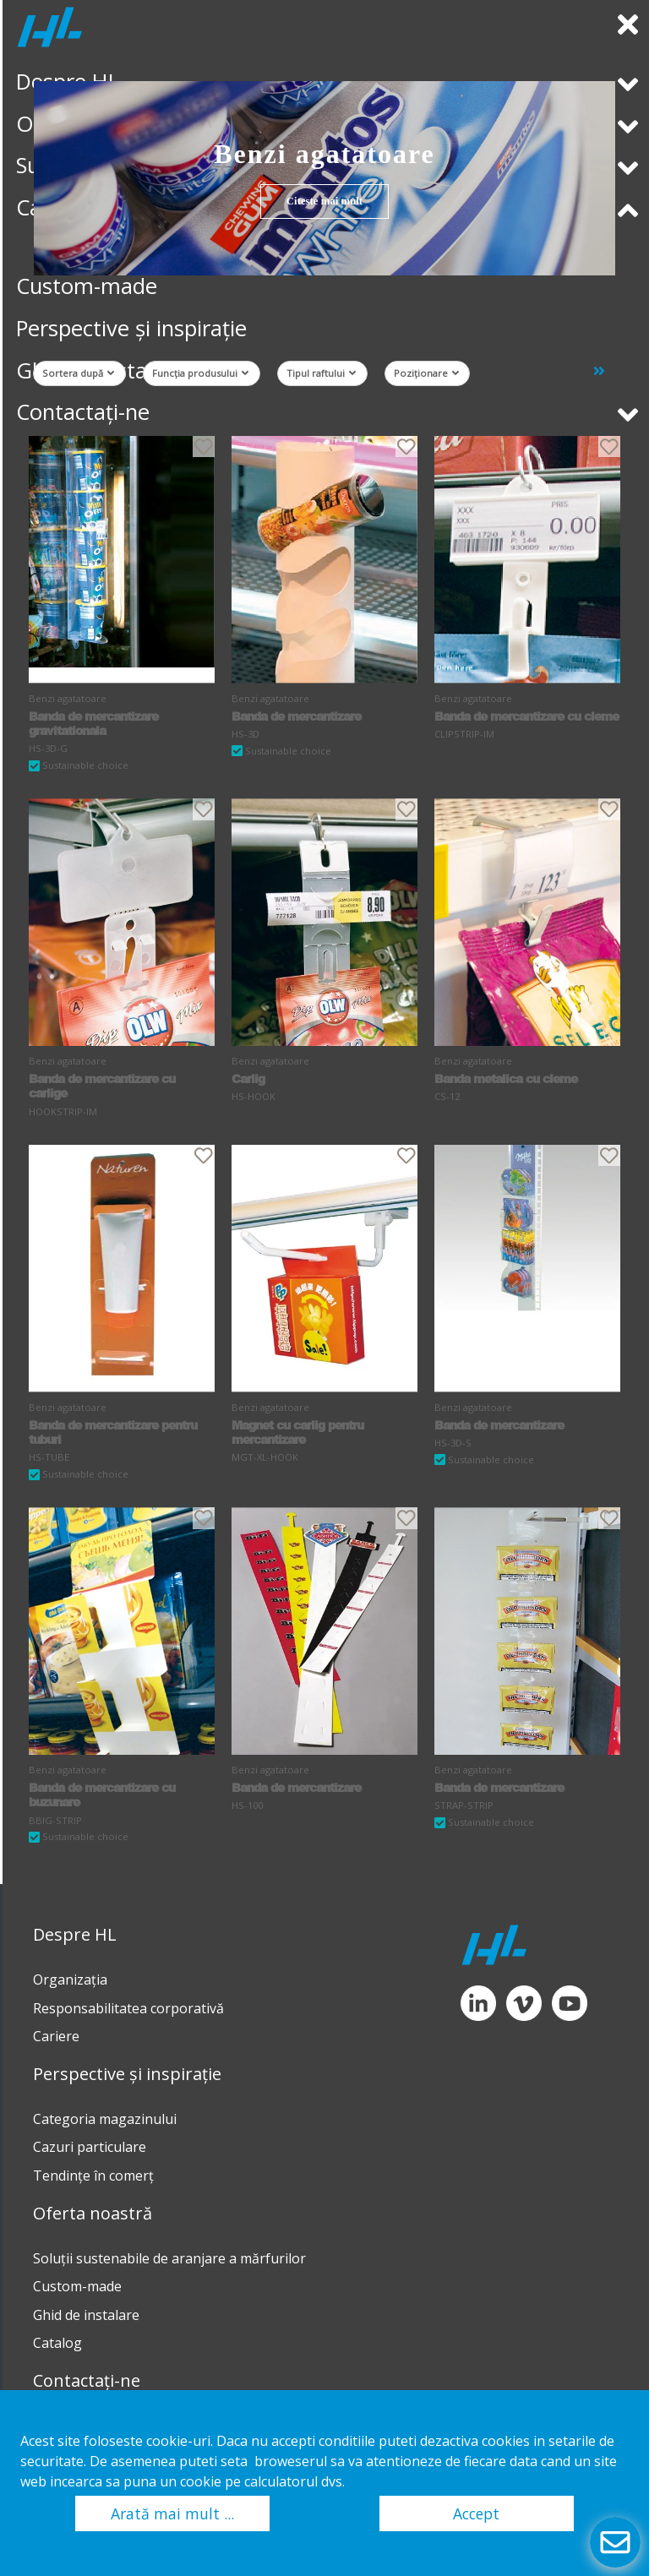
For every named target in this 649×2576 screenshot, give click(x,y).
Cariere (56, 2036)
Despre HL (75, 1935)
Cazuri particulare (89, 2147)
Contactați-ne (86, 2381)
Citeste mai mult (324, 201)
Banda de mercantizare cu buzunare (102, 1795)
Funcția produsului (200, 373)
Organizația (70, 1979)
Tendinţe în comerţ (93, 2175)
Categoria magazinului (105, 2119)
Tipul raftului (321, 373)
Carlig (248, 1078)
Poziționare (426, 373)
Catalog (57, 2343)
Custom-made (77, 2286)
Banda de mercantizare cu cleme (526, 716)
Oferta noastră (92, 2213)
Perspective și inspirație (127, 2074)
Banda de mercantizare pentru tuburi (113, 1432)
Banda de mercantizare (296, 716)
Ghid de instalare (86, 2315)
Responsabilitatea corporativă (128, 2008)
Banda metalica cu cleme (505, 1078)
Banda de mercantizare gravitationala (93, 723)
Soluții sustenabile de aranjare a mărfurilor (169, 2258)
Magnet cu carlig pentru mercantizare (297, 1432)
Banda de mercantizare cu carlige (102, 1086)
